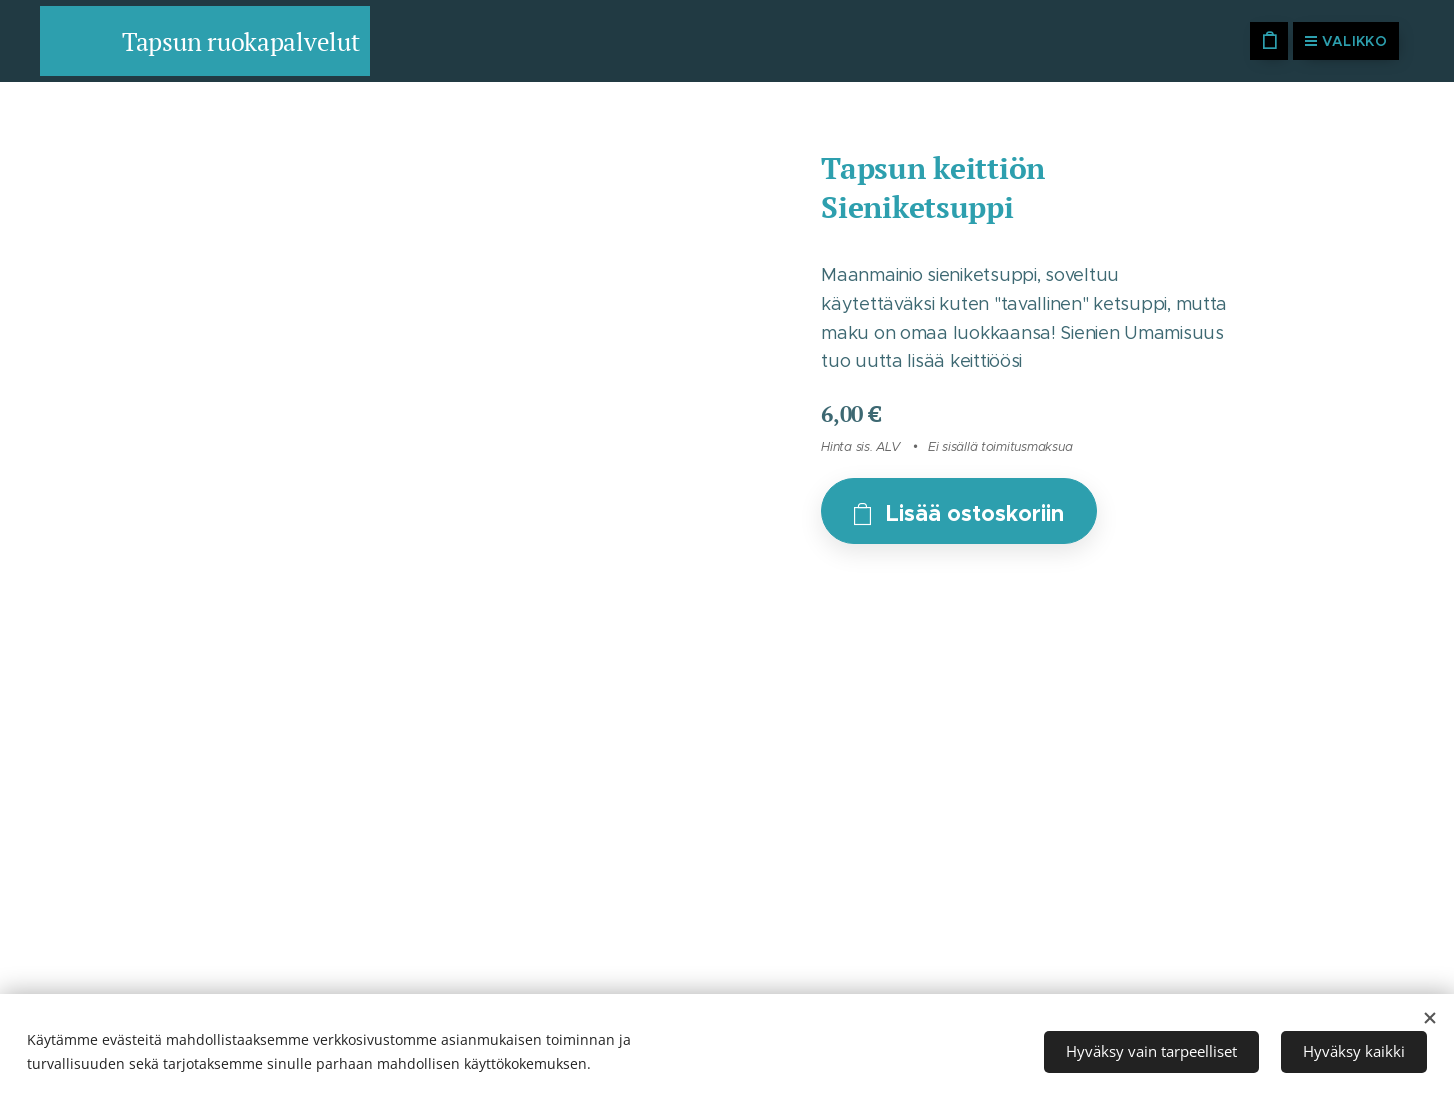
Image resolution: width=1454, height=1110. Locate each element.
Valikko (1346, 41)
